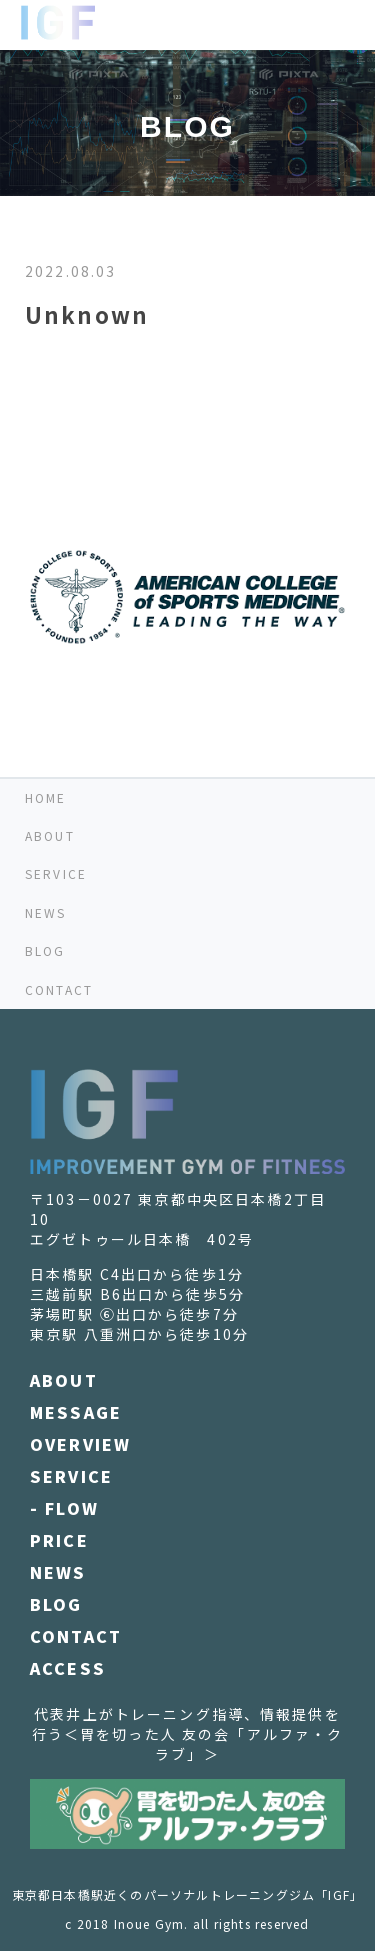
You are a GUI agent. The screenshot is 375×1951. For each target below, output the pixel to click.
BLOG (45, 950)
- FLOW (64, 1508)
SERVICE (56, 873)
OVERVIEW (80, 1444)
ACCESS (68, 1668)
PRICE (59, 1540)
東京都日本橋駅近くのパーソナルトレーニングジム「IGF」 (188, 1894)
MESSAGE (76, 1412)
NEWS (46, 912)
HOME (46, 797)
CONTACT (59, 989)
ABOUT (50, 835)
